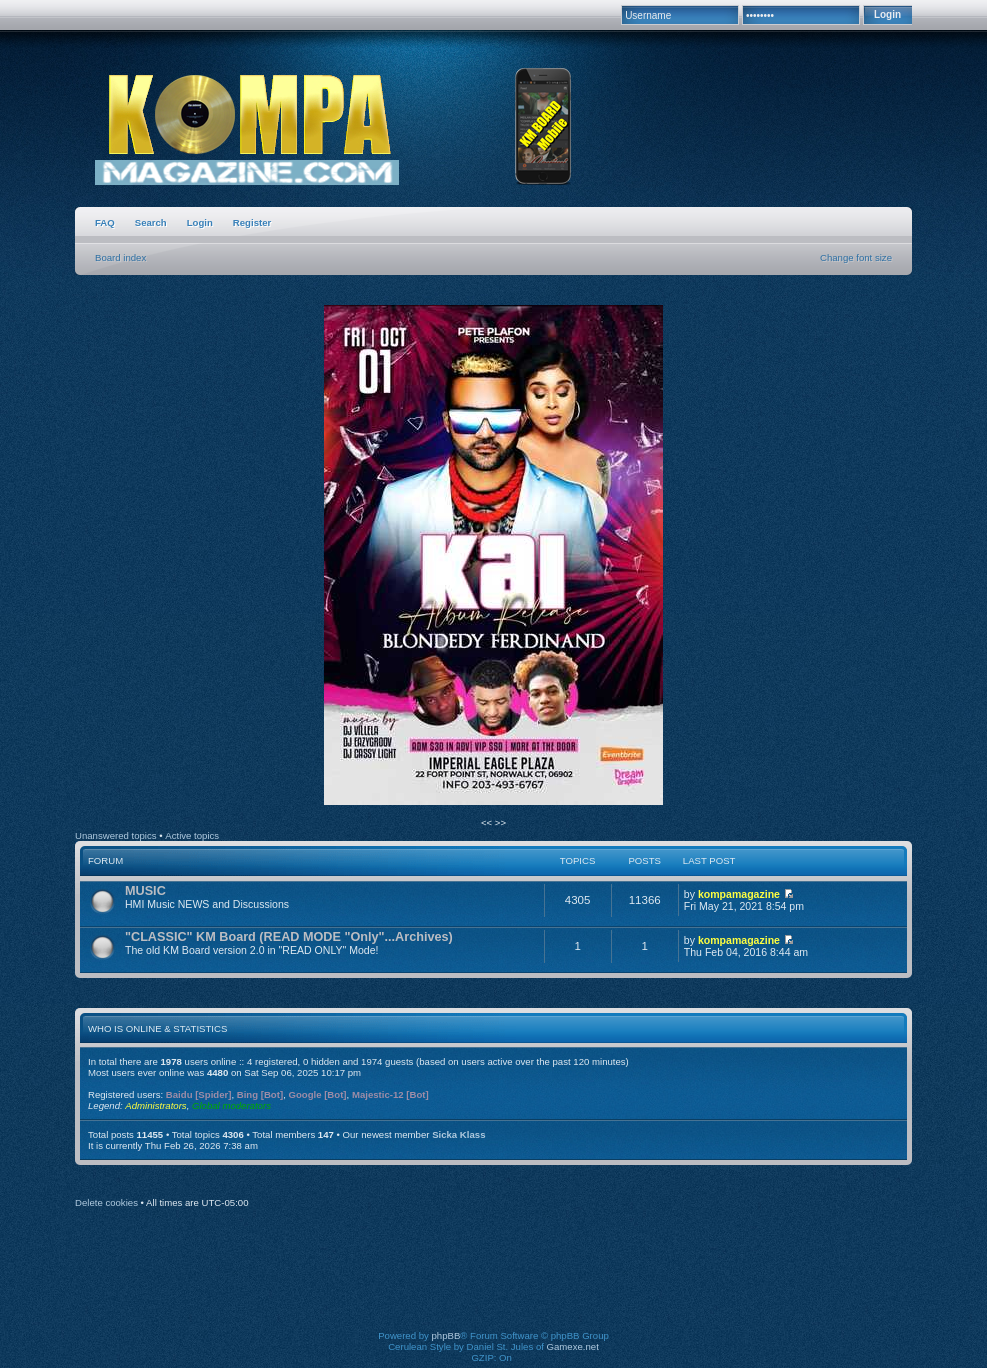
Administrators (155, 1105)
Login (200, 222)
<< (488, 822)
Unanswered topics (116, 835)
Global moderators (231, 1105)
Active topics (192, 835)
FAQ (105, 222)
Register (252, 222)
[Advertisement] (494, 1283)
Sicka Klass (458, 1134)
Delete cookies (106, 1202)
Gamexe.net (573, 1346)
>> (500, 822)
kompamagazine (739, 894)
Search (151, 222)
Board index (120, 257)
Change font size (856, 257)
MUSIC (145, 891)
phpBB (446, 1335)
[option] (493, 556)
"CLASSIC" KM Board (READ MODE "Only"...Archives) (289, 937)
